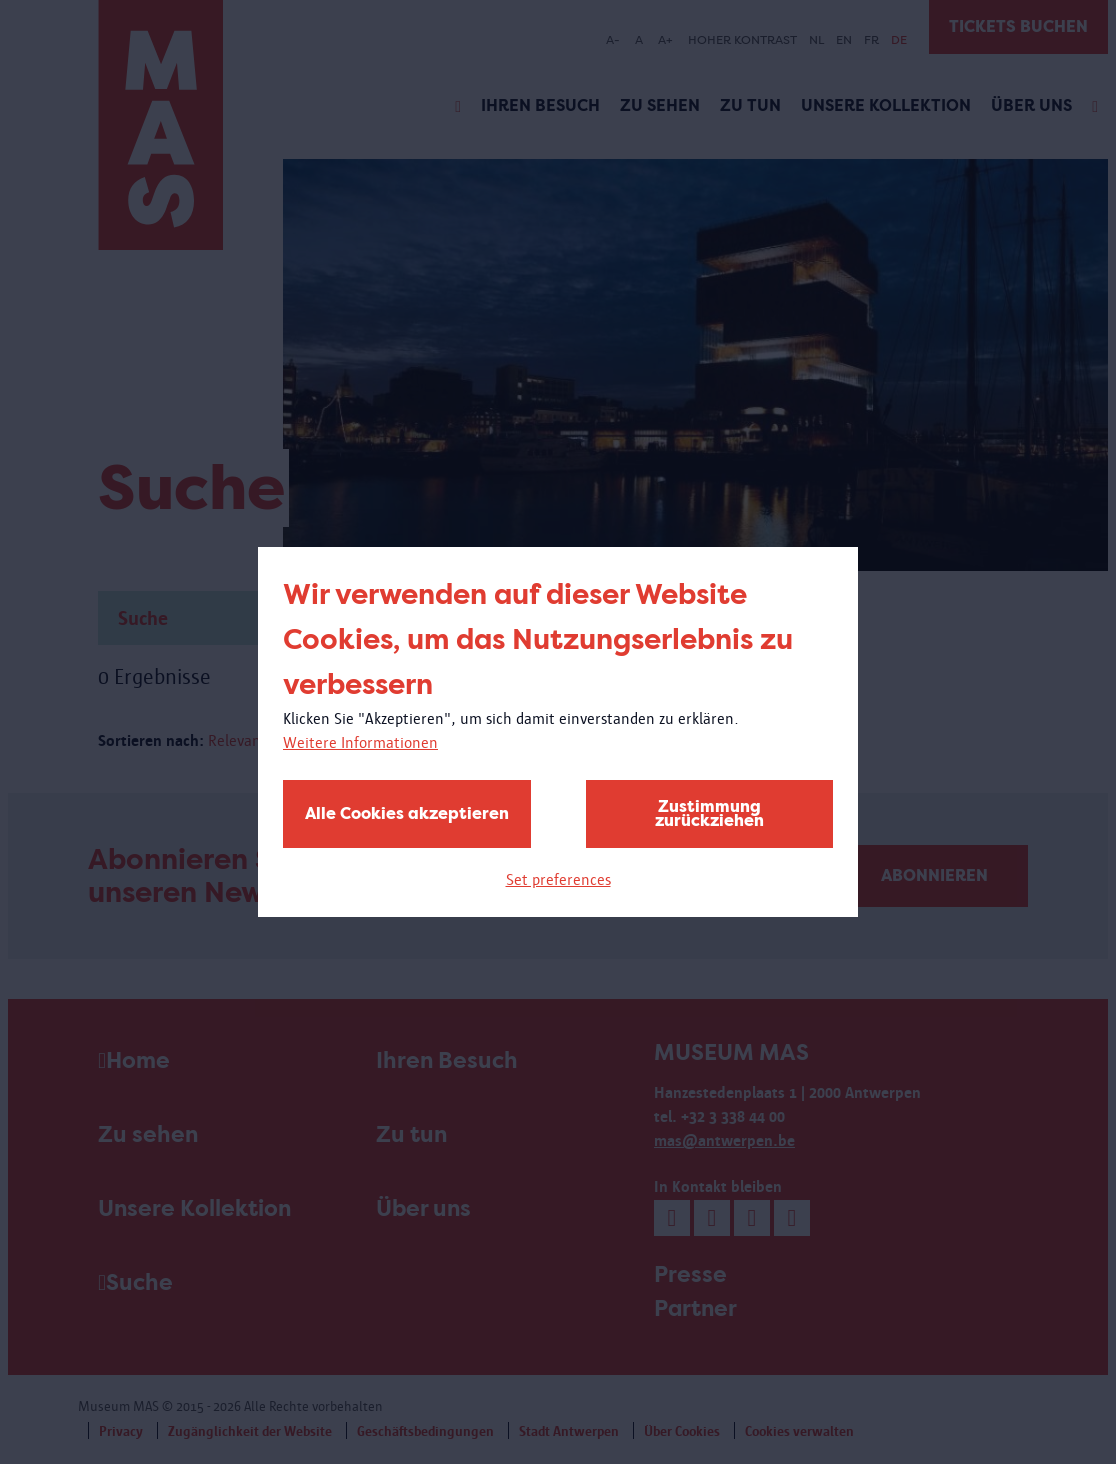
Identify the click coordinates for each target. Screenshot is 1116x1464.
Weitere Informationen (360, 742)
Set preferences (558, 879)
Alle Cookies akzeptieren (407, 813)
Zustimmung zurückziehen (709, 813)
